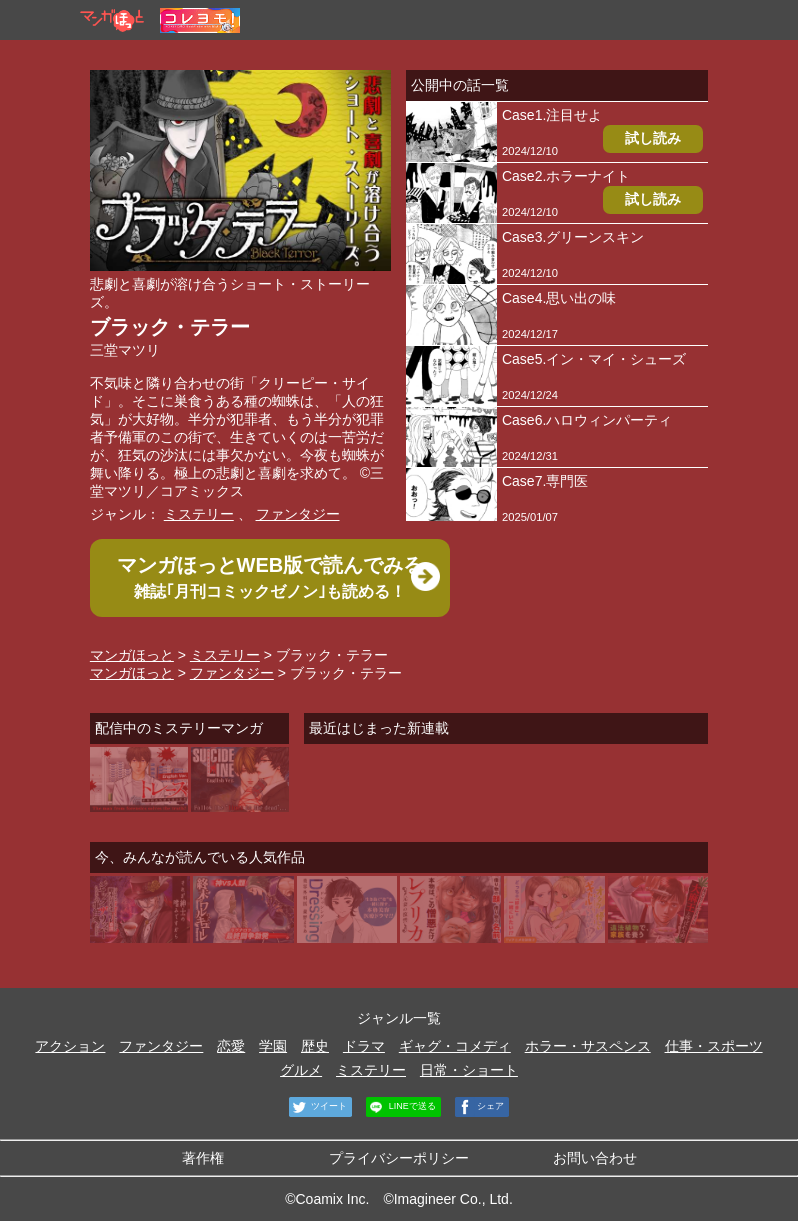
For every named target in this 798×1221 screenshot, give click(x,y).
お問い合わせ (595, 1158)
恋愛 (231, 1046)
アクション (70, 1046)
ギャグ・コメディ (455, 1046)
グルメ (301, 1070)
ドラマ (364, 1046)
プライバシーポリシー (399, 1158)
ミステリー (199, 514)
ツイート (318, 1107)
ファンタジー (298, 514)
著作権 (203, 1158)
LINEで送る (401, 1107)
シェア (480, 1107)
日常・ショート (469, 1070)
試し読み (653, 138)
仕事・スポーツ (714, 1046)
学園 (273, 1046)
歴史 (315, 1046)
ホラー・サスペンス (588, 1046)
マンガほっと (132, 655)
